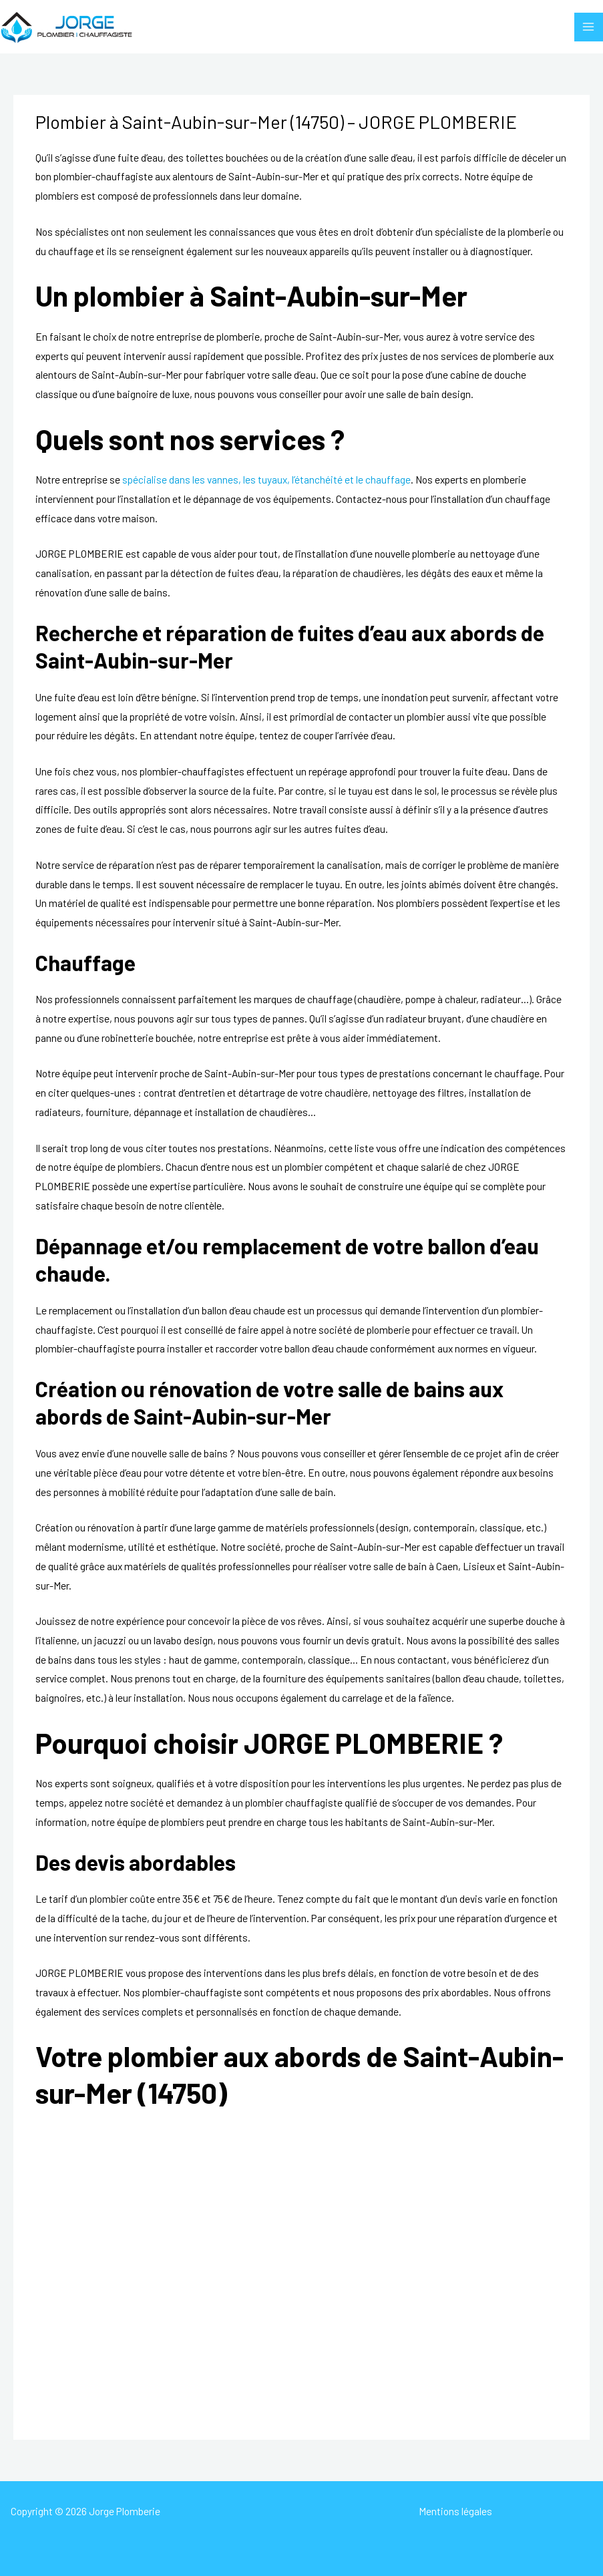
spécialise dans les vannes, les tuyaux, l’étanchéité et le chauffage (266, 479)
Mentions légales (455, 2511)
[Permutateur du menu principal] (588, 27)
